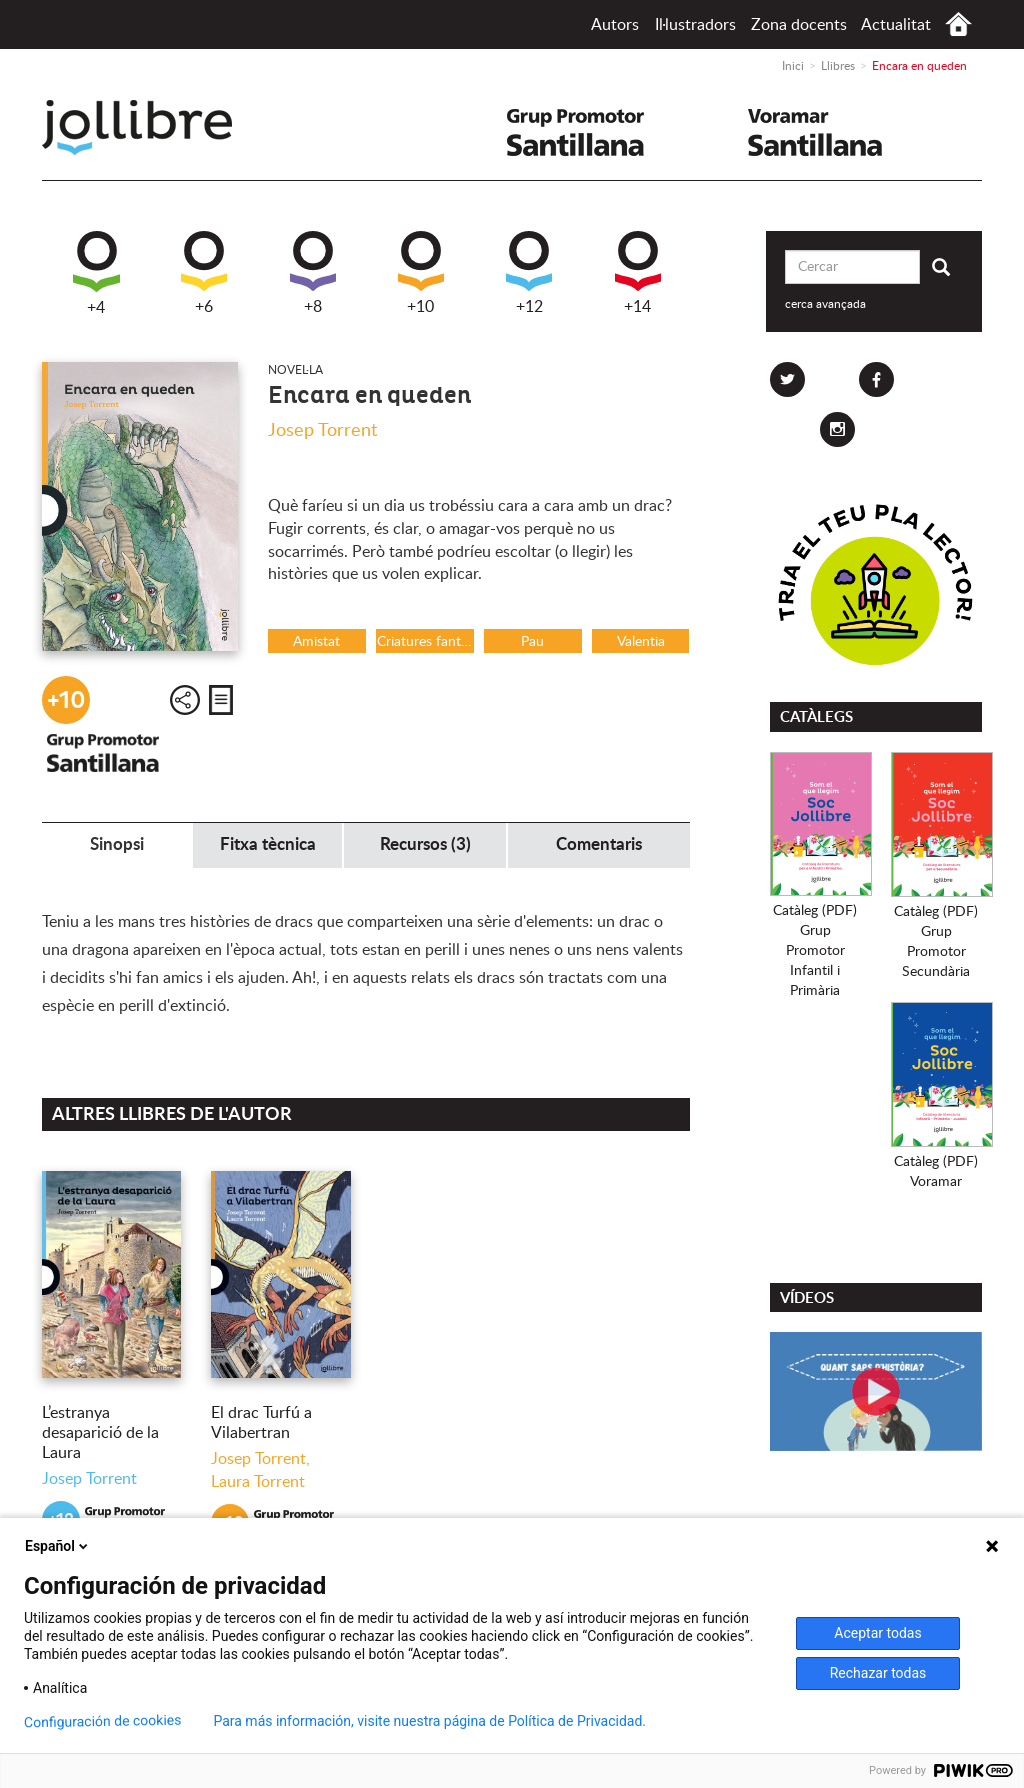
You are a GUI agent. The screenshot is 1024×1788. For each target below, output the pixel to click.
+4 (96, 273)
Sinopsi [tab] (117, 844)
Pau (532, 642)
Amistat (316, 642)
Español (58, 1546)
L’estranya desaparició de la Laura (100, 1433)
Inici (958, 24)
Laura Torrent (258, 1482)
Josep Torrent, (260, 1459)
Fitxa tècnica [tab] (268, 844)
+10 (421, 273)
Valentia (641, 642)
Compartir (185, 700)
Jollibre (153, 127)
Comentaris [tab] (599, 844)
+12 (529, 273)
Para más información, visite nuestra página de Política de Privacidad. (429, 1721)
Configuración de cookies (103, 1721)
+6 (204, 273)
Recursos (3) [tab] (425, 844)
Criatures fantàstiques (425, 642)
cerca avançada (825, 304)
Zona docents (799, 25)
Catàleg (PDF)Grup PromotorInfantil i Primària (815, 951)
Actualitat (896, 25)
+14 (638, 273)
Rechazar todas (878, 1673)
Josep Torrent (322, 431)
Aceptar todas (877, 1633)
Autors (615, 25)
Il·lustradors (695, 25)
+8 (313, 273)
